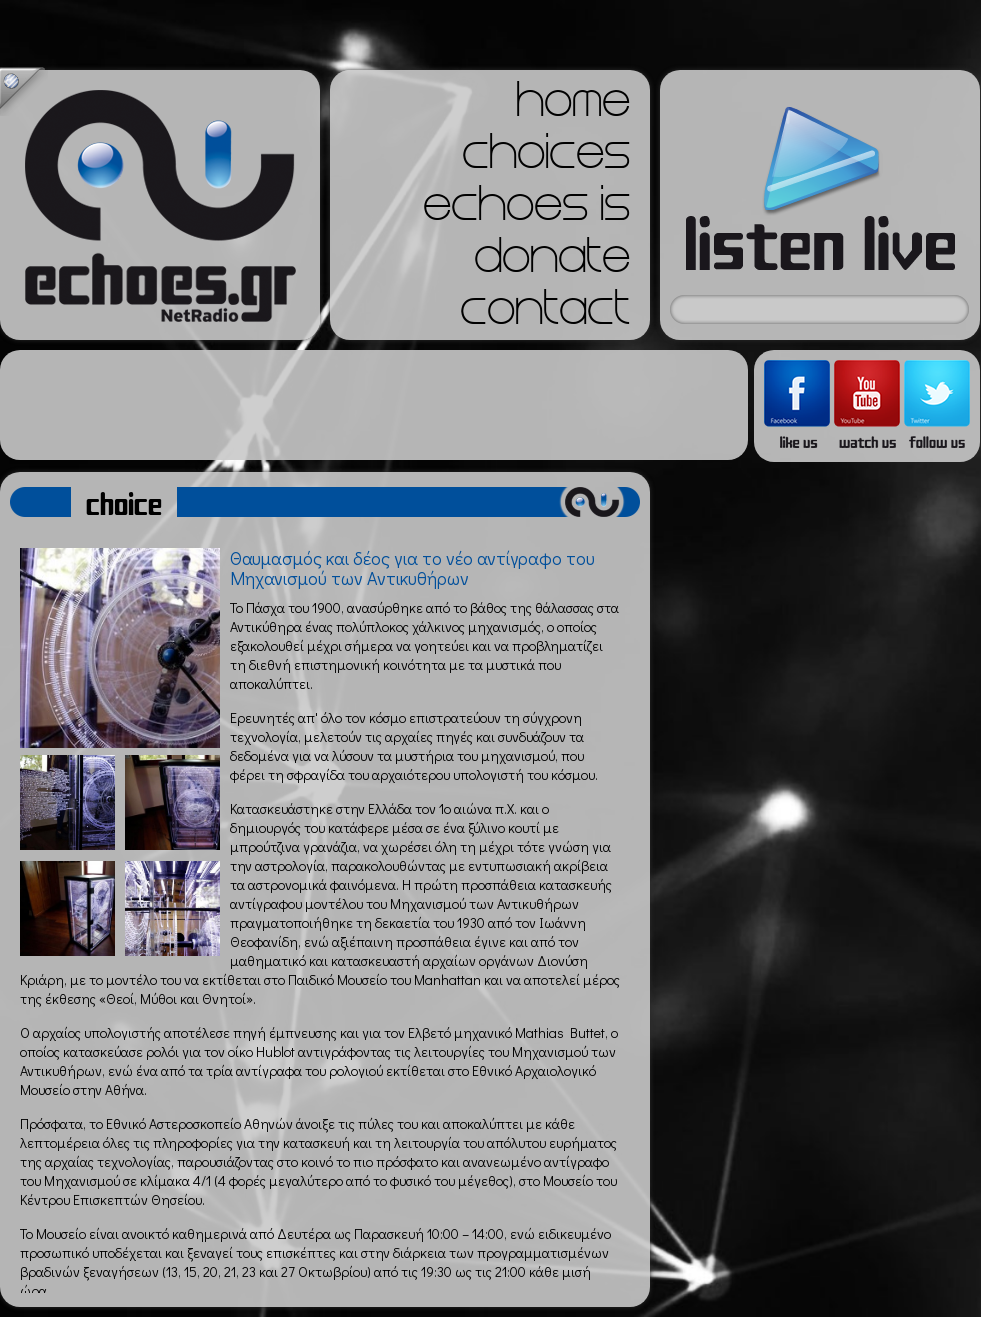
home (573, 106)
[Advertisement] (374, 405)
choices (546, 158)
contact (545, 314)
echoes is (526, 210)
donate (552, 262)
